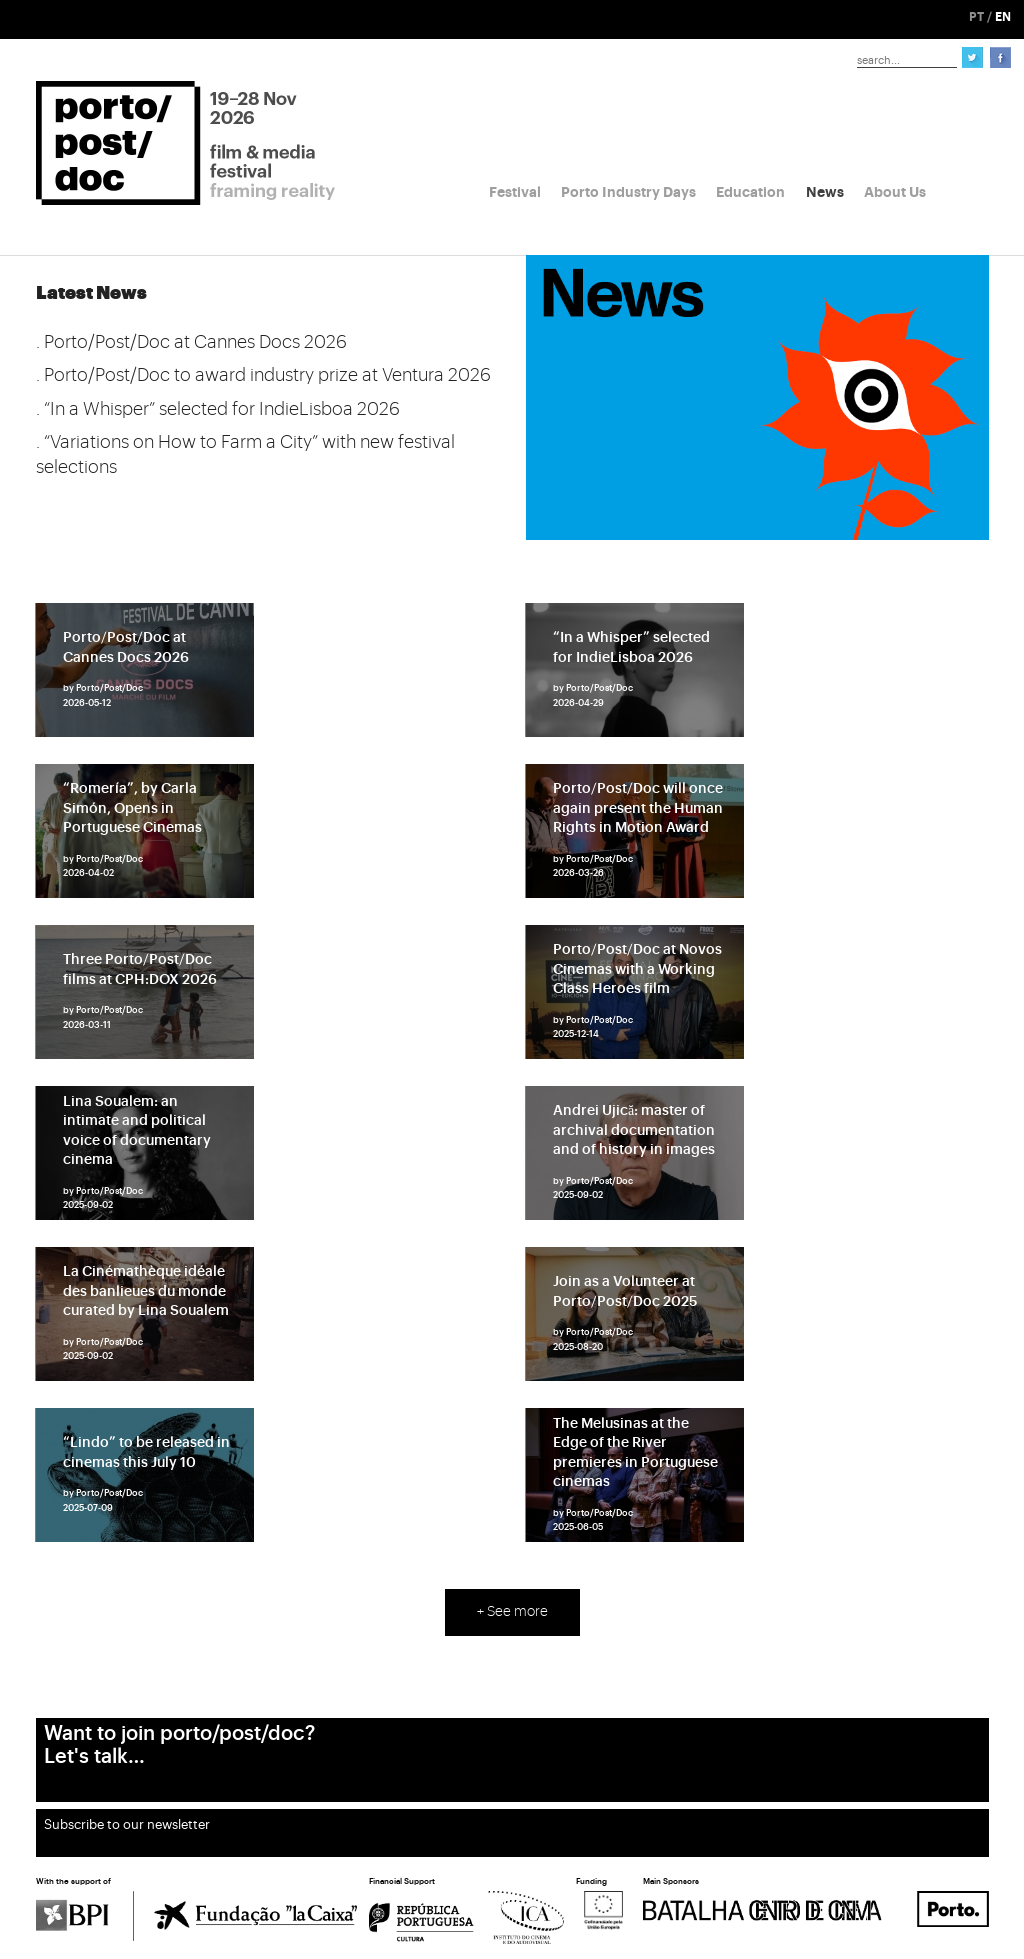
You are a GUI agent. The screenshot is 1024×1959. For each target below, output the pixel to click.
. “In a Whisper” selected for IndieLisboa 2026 (218, 409)
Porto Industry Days (628, 192)
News (825, 192)
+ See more (512, 1612)
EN (1003, 17)
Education (750, 192)
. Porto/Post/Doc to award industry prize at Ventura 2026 (263, 375)
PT (976, 17)
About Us (895, 192)
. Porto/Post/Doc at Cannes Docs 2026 (191, 342)
